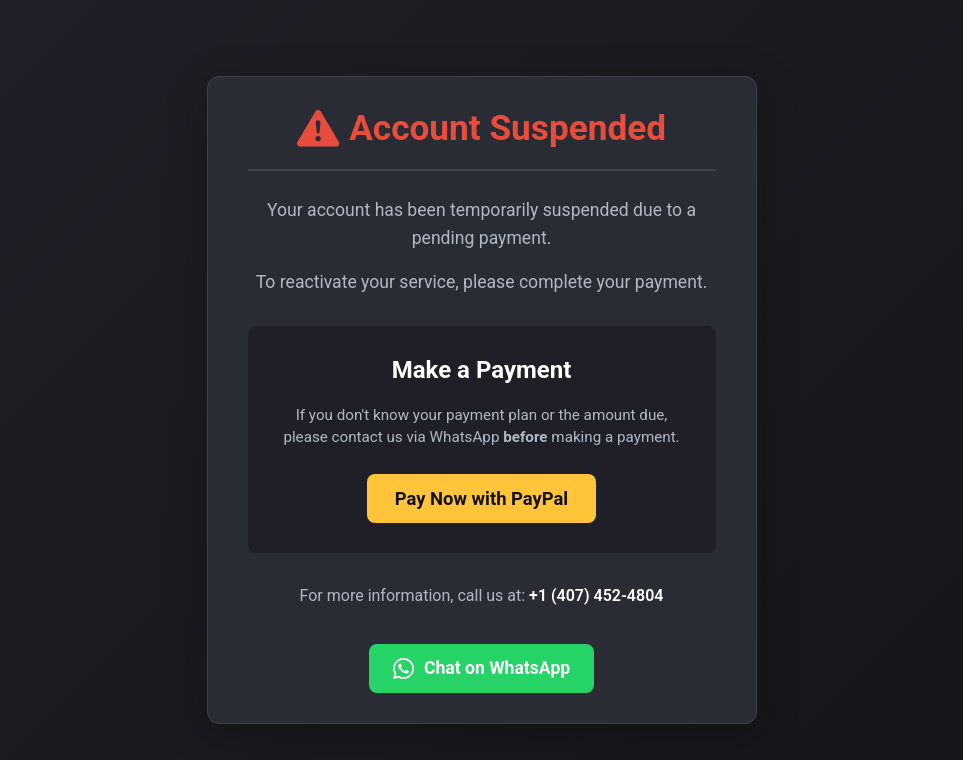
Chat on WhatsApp (481, 668)
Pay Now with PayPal (481, 498)
